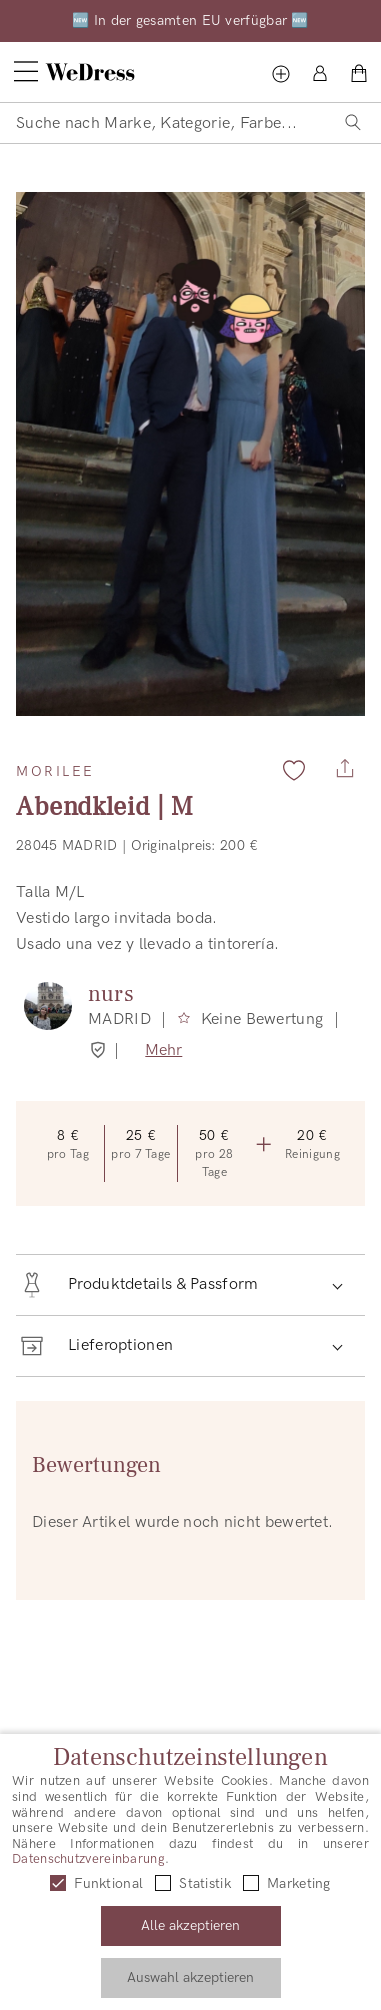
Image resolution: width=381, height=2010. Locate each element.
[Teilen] (345, 763)
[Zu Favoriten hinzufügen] (294, 770)
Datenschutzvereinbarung (88, 1859)
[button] (190, 1285)
